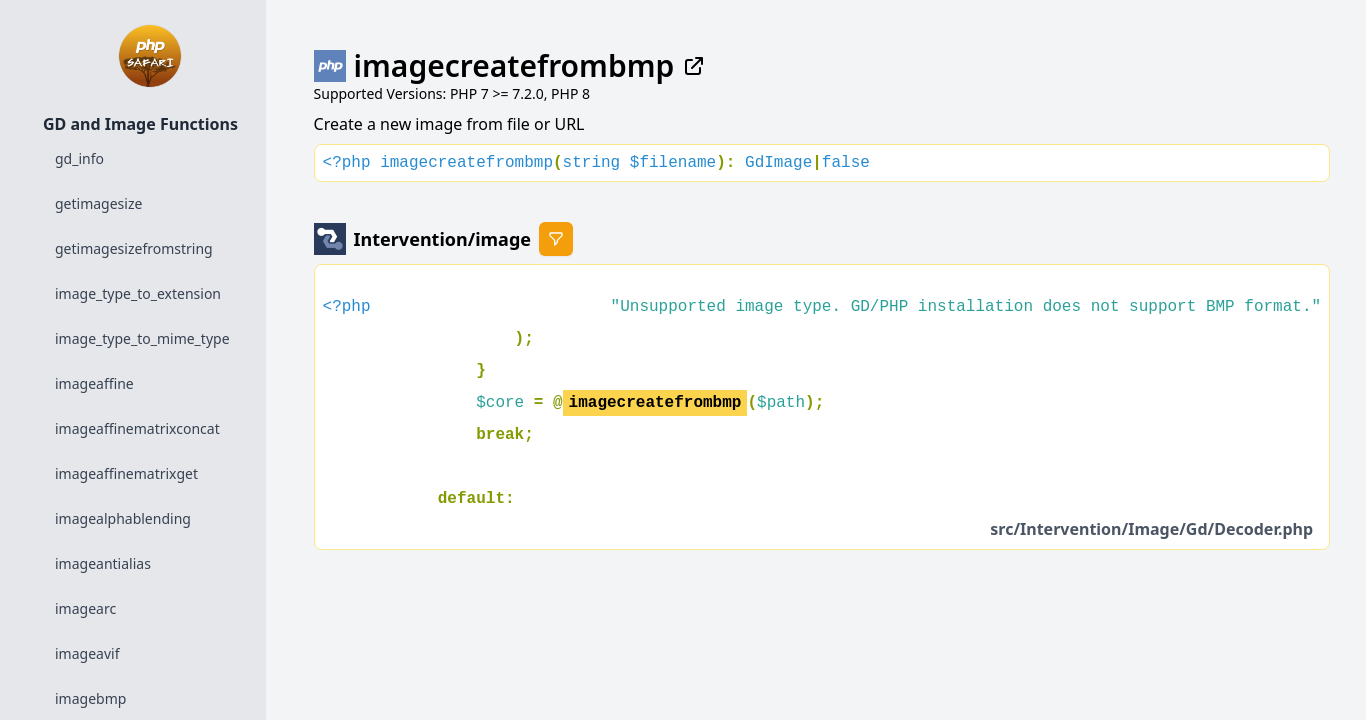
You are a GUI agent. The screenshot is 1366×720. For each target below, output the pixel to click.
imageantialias (103, 563)
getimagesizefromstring (134, 248)
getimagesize (98, 203)
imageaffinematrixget (126, 473)
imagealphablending (123, 518)
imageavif (87, 653)
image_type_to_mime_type (142, 338)
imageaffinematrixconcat (137, 428)
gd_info (79, 158)
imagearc (85, 608)
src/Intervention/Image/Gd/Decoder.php (1151, 529)
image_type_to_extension (138, 293)
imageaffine (94, 383)
